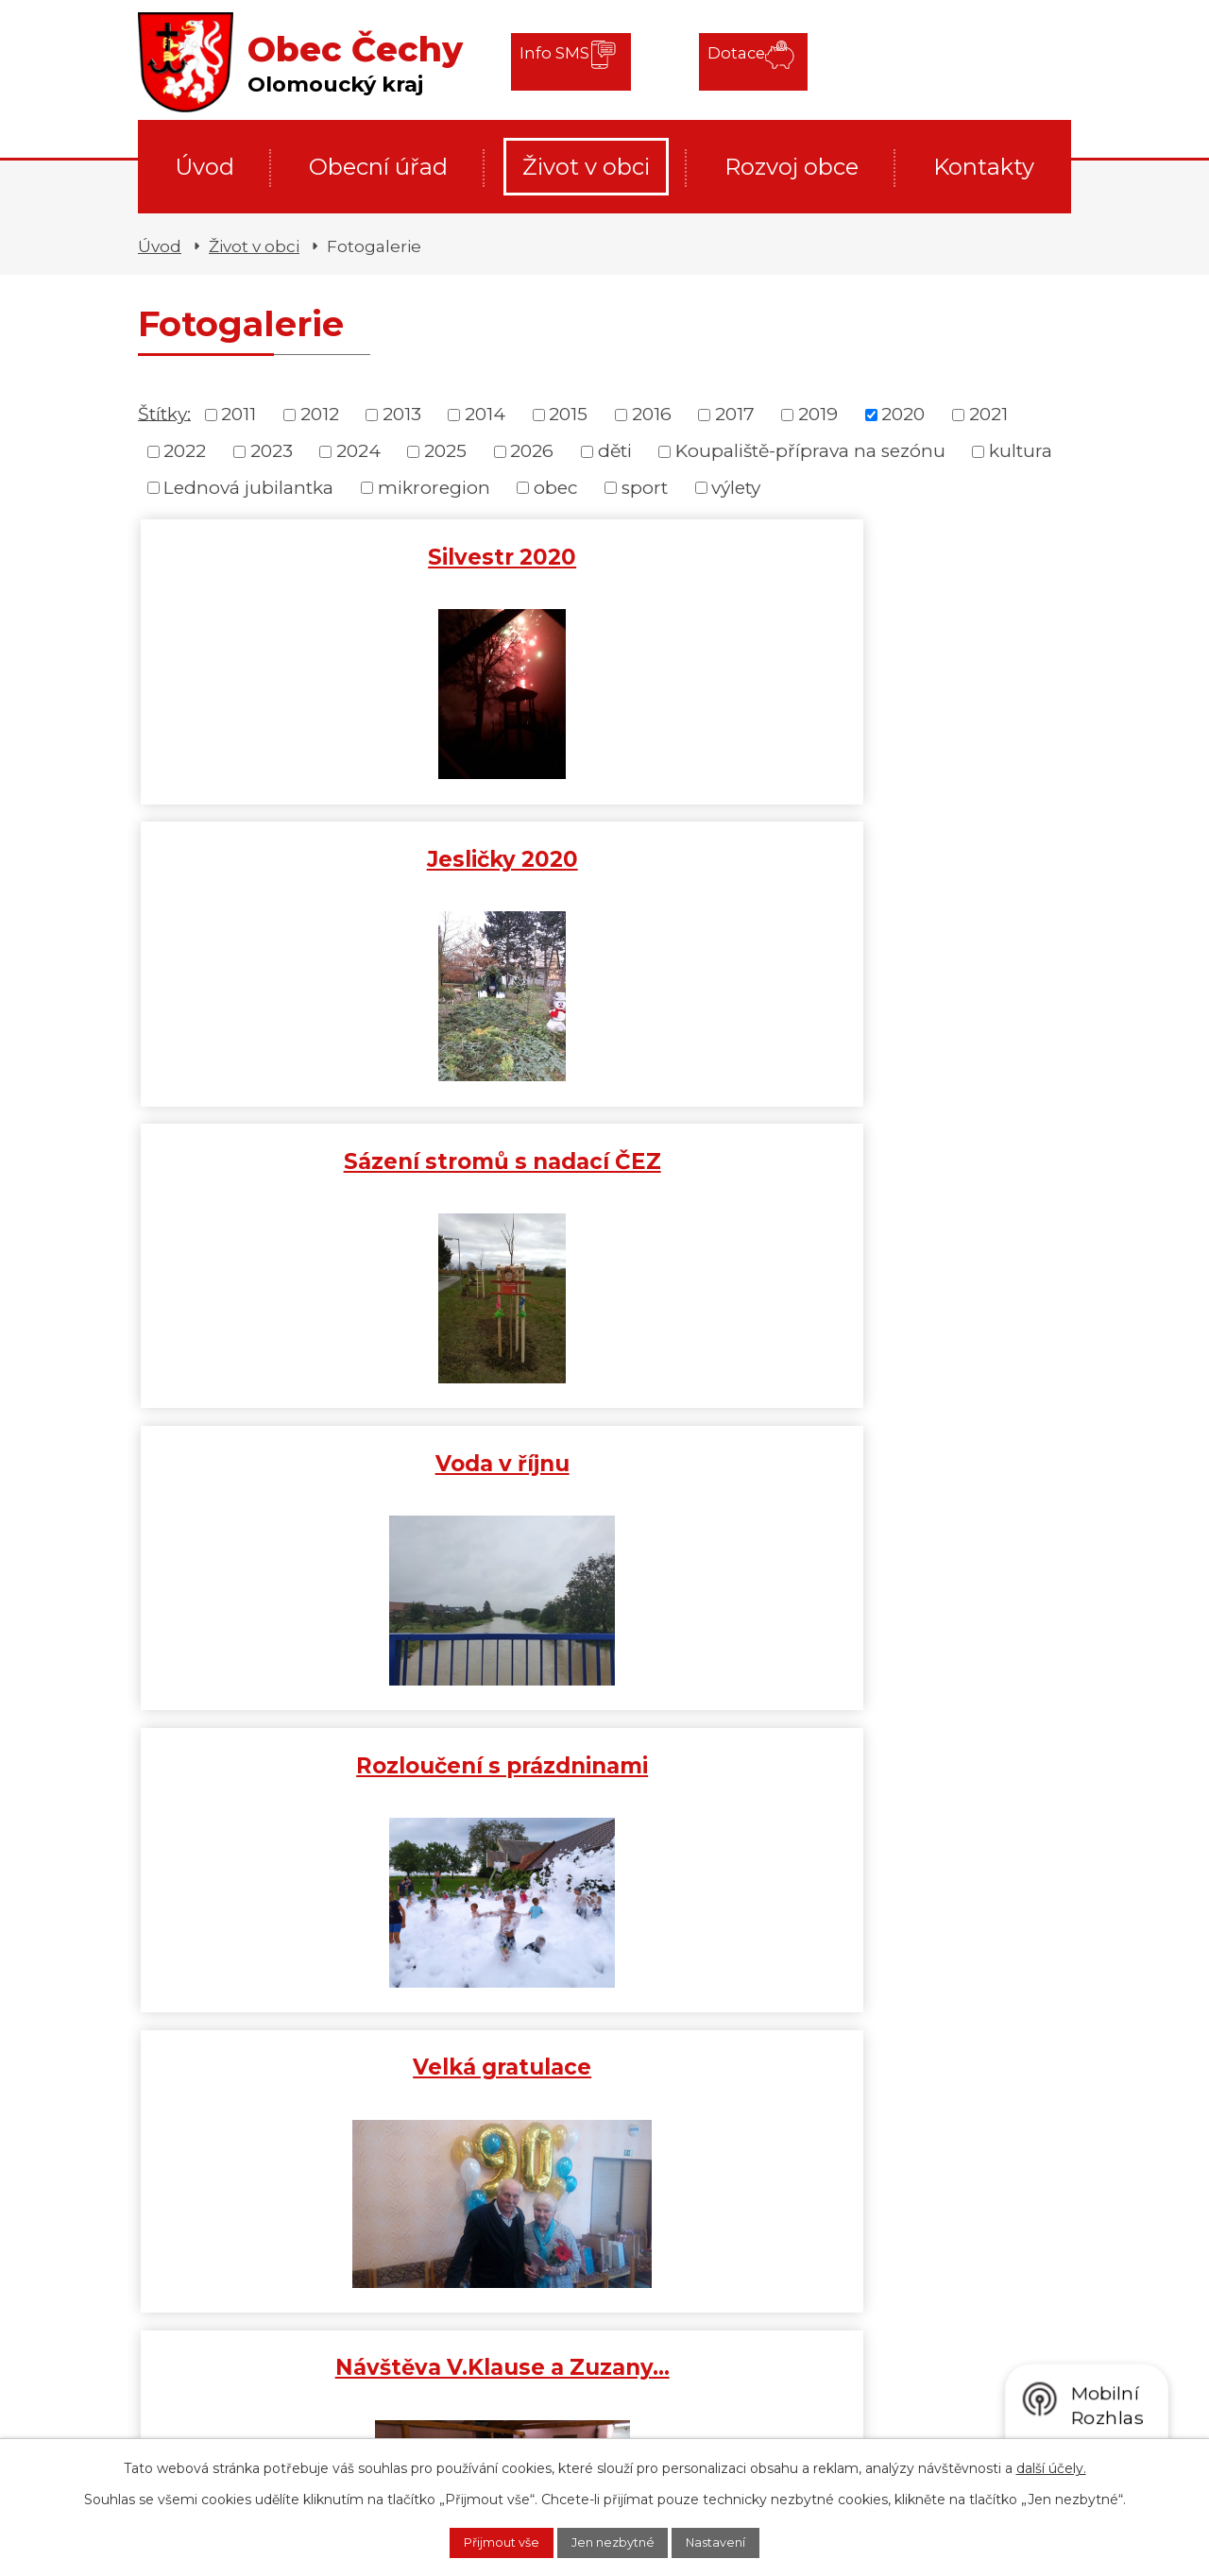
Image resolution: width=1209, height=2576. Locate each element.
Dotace (716, 61)
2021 (988, 414)
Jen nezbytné (614, 2541)
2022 (184, 451)
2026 (531, 451)
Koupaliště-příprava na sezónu (810, 451)
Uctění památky (916, 1157)
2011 (238, 414)
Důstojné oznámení (604, 1157)
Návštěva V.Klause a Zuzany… (293, 1170)
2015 (568, 414)
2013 (402, 414)
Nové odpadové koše (294, 1460)
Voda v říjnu (294, 855)
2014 (485, 414)
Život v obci (586, 166)
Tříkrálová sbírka (296, 1754)
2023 (271, 451)
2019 (818, 414)
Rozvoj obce (791, 166)
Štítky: (164, 413)
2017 (735, 414)
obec (556, 488)
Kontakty (983, 166)
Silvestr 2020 (293, 553)
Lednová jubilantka (248, 488)
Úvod (204, 166)
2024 (358, 451)
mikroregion (434, 488)
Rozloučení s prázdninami (604, 868)
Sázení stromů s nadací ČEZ (915, 566)
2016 (652, 414)
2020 (903, 414)
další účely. (1051, 2464)
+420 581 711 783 (269, 2389)
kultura (1020, 451)
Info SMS (560, 61)
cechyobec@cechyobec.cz (505, 2386)
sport (645, 488)
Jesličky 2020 (604, 553)
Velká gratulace (915, 855)
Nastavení (736, 2541)
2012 (319, 414)
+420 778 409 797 (278, 2418)
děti (615, 451)
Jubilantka (604, 1460)
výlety (735, 488)
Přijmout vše (482, 2541)
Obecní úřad (378, 166)
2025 (445, 451)
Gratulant (915, 1460)
